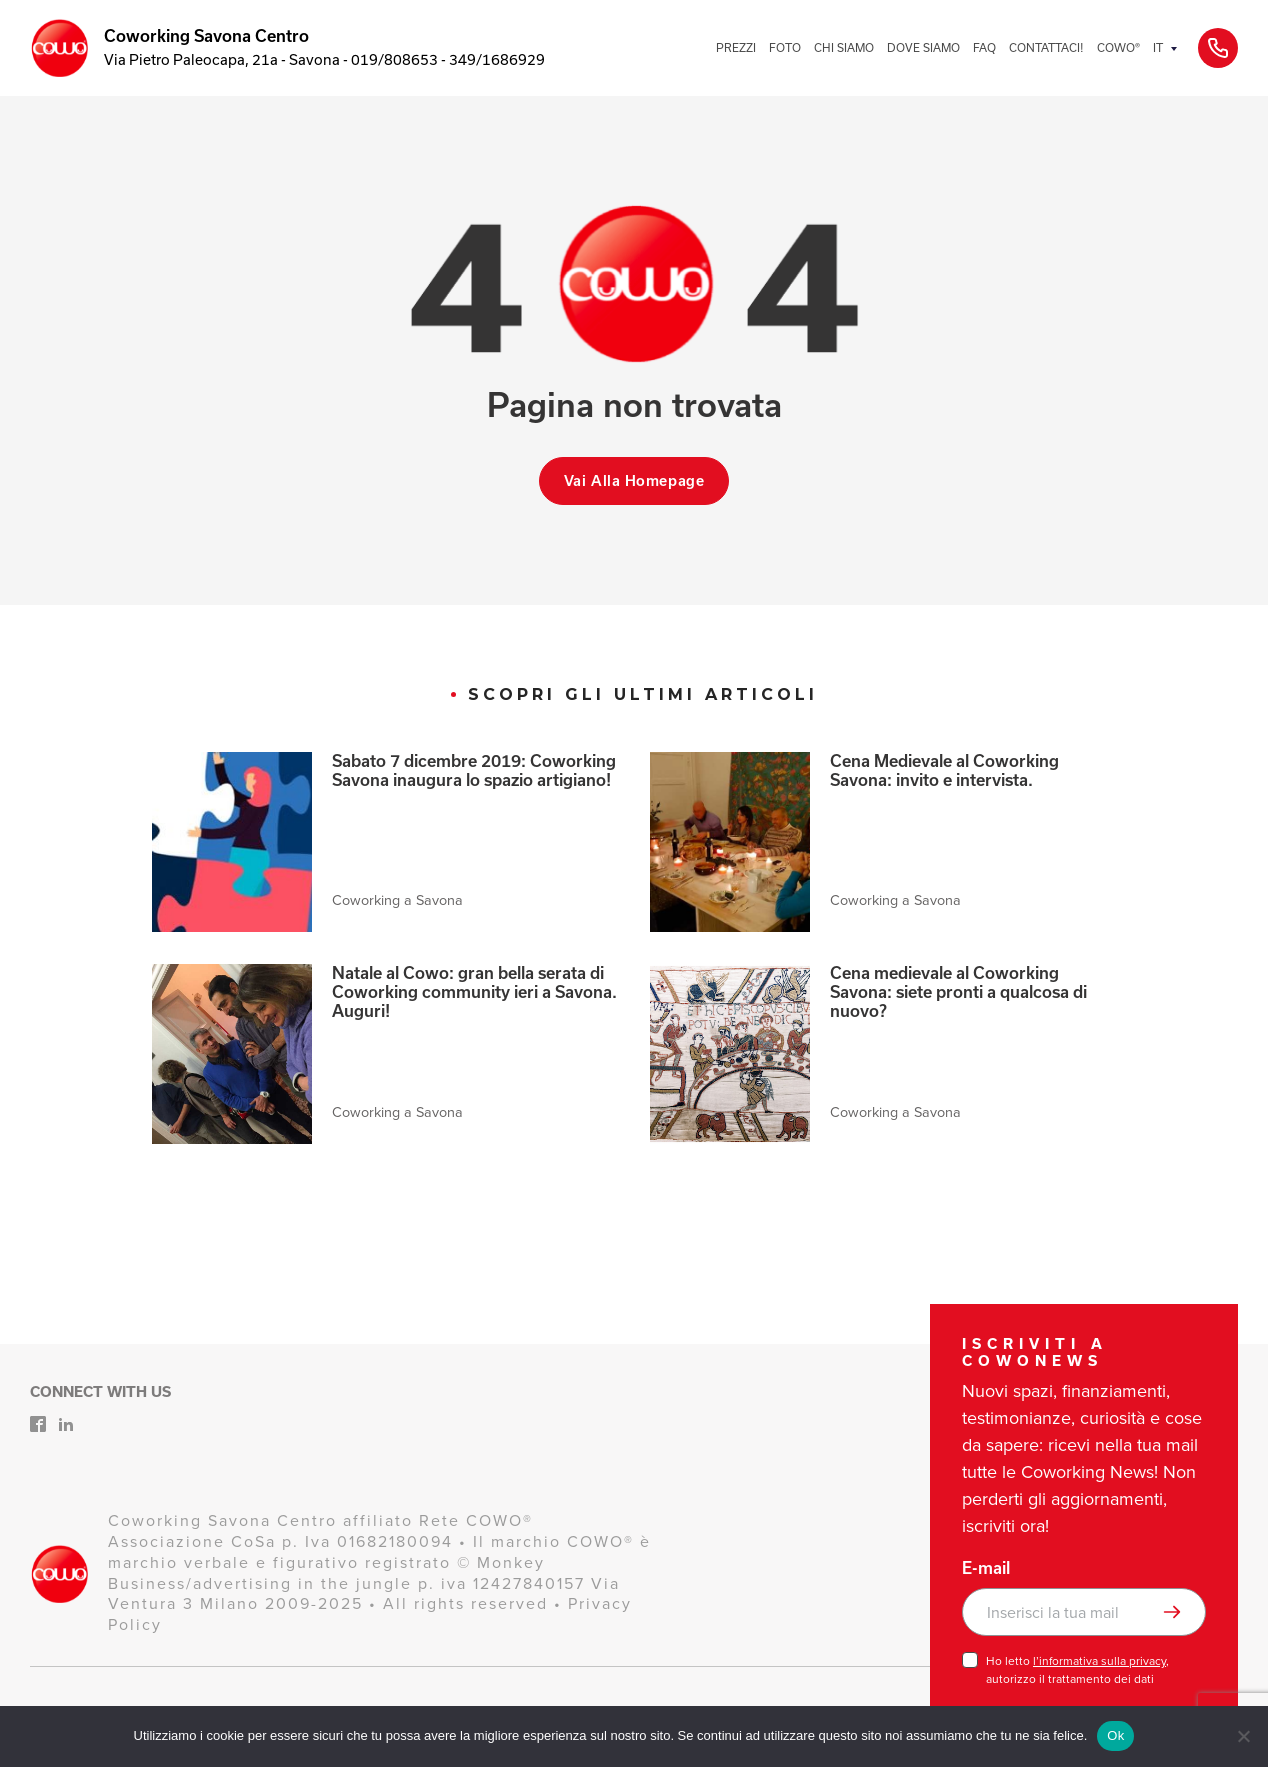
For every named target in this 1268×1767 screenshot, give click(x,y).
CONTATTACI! (1046, 47)
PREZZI (736, 47)
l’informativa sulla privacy (1099, 1661)
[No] (1243, 1736)
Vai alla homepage (634, 481)
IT (1158, 47)
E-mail (986, 1568)
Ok (1115, 1735)
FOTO (785, 47)
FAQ (984, 47)
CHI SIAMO (844, 47)
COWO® (1118, 47)
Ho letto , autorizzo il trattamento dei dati (1077, 1670)
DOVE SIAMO (923, 47)
